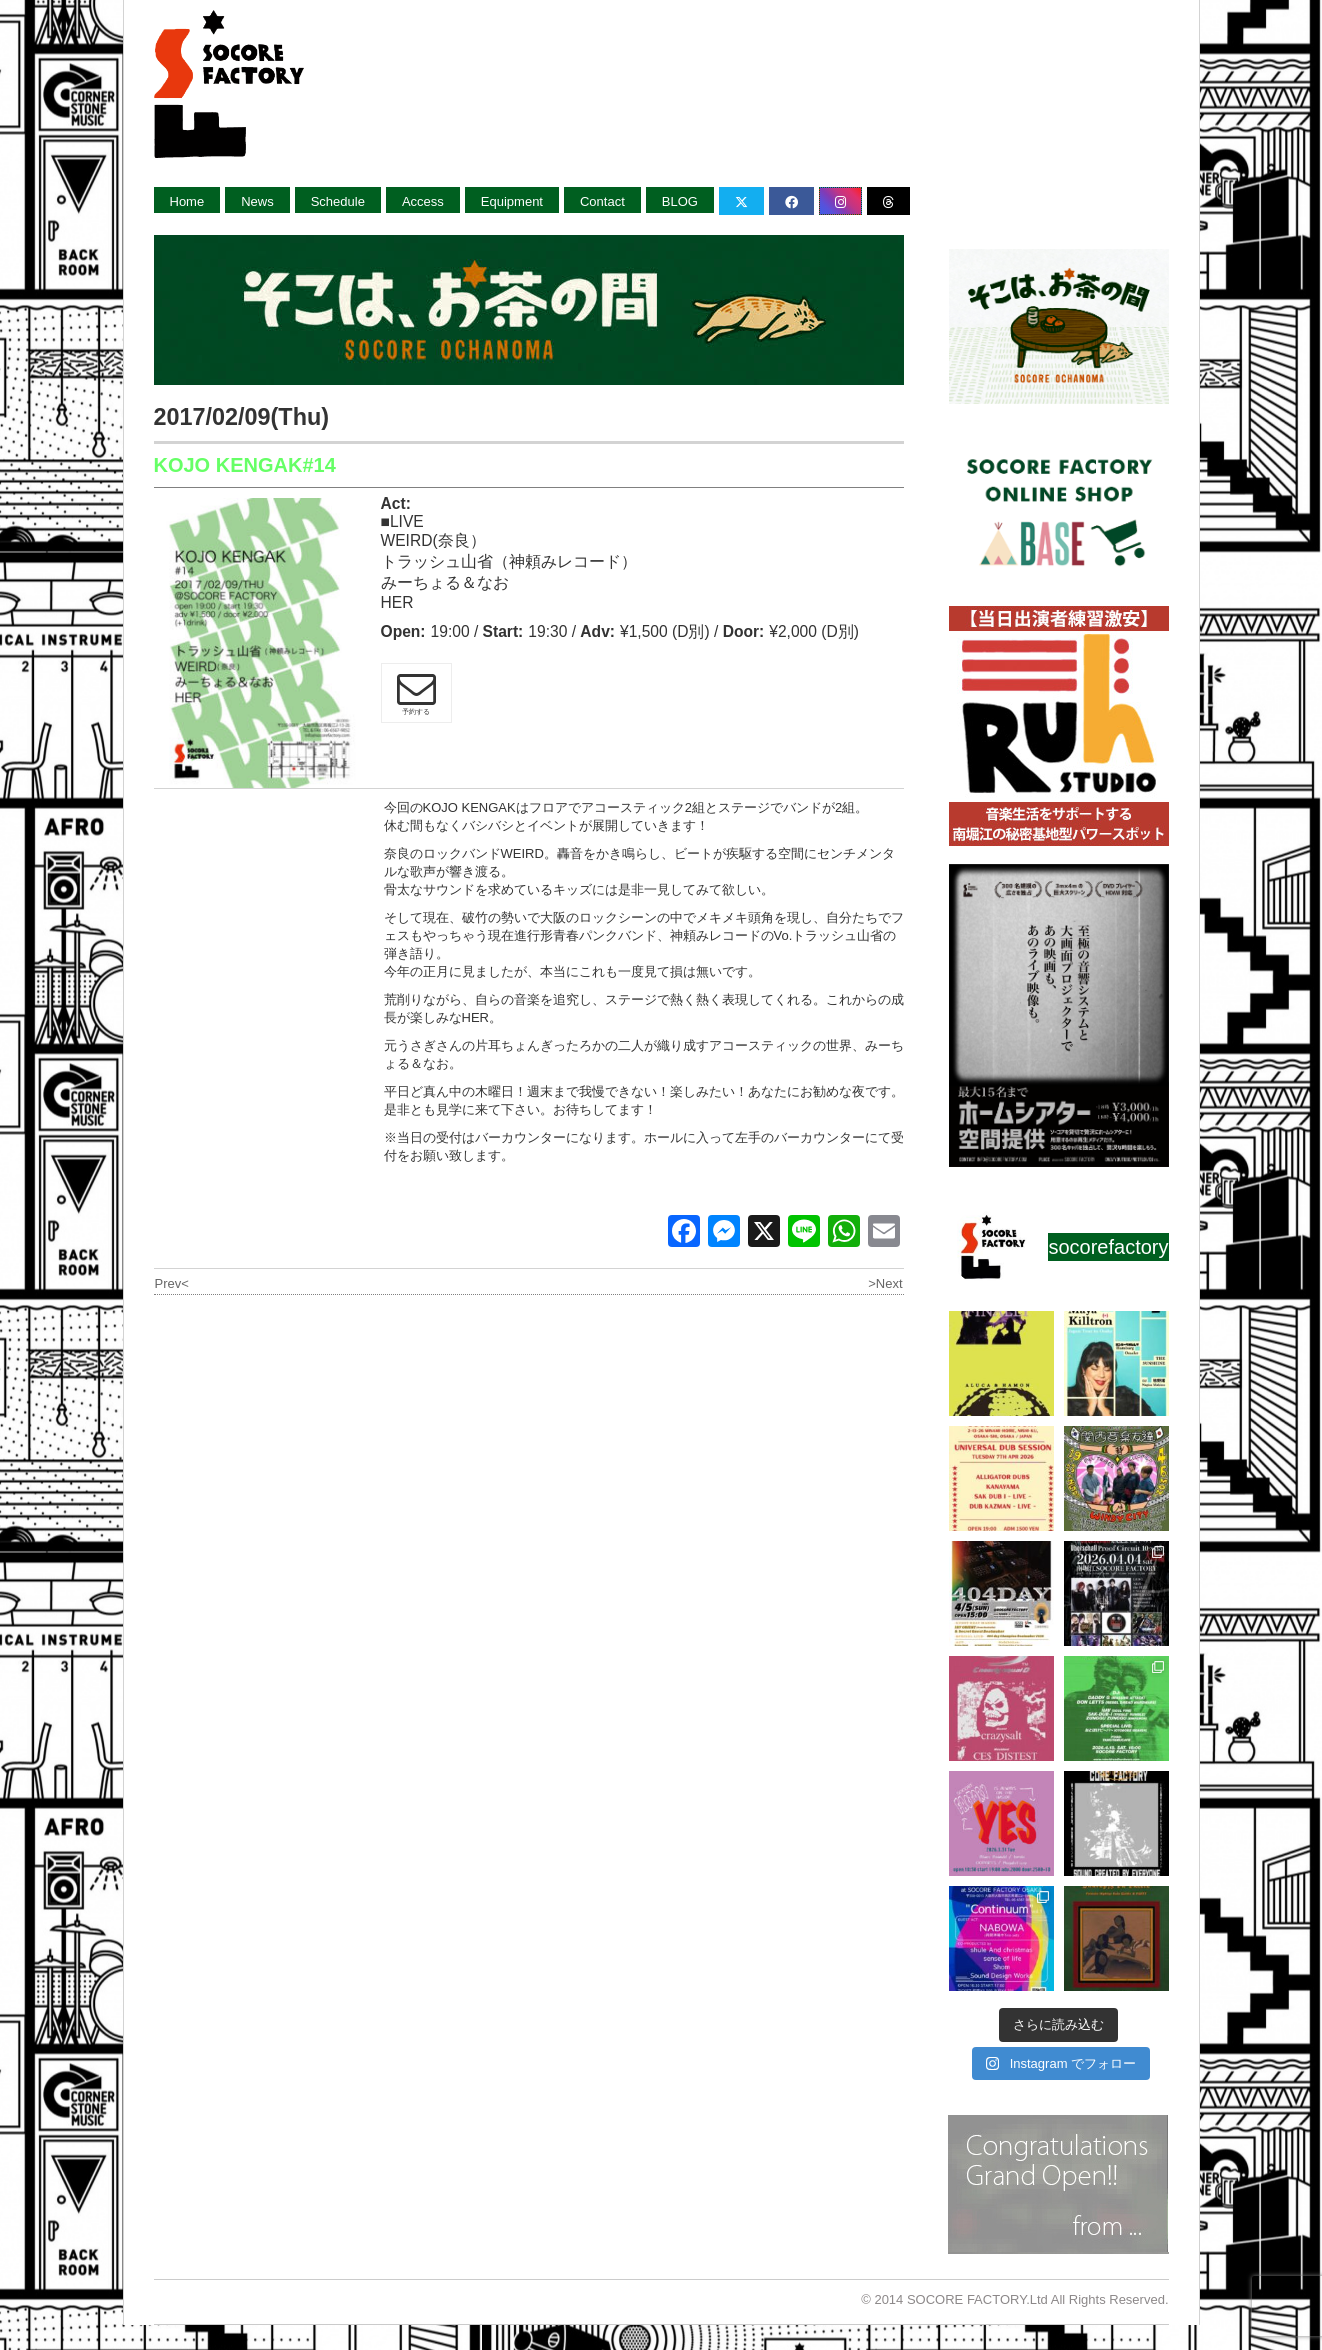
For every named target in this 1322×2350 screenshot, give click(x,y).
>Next (885, 1283)
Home (187, 201)
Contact (602, 201)
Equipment (512, 201)
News (257, 201)
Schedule (338, 201)
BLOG (680, 201)
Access (423, 201)
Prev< (172, 1283)
